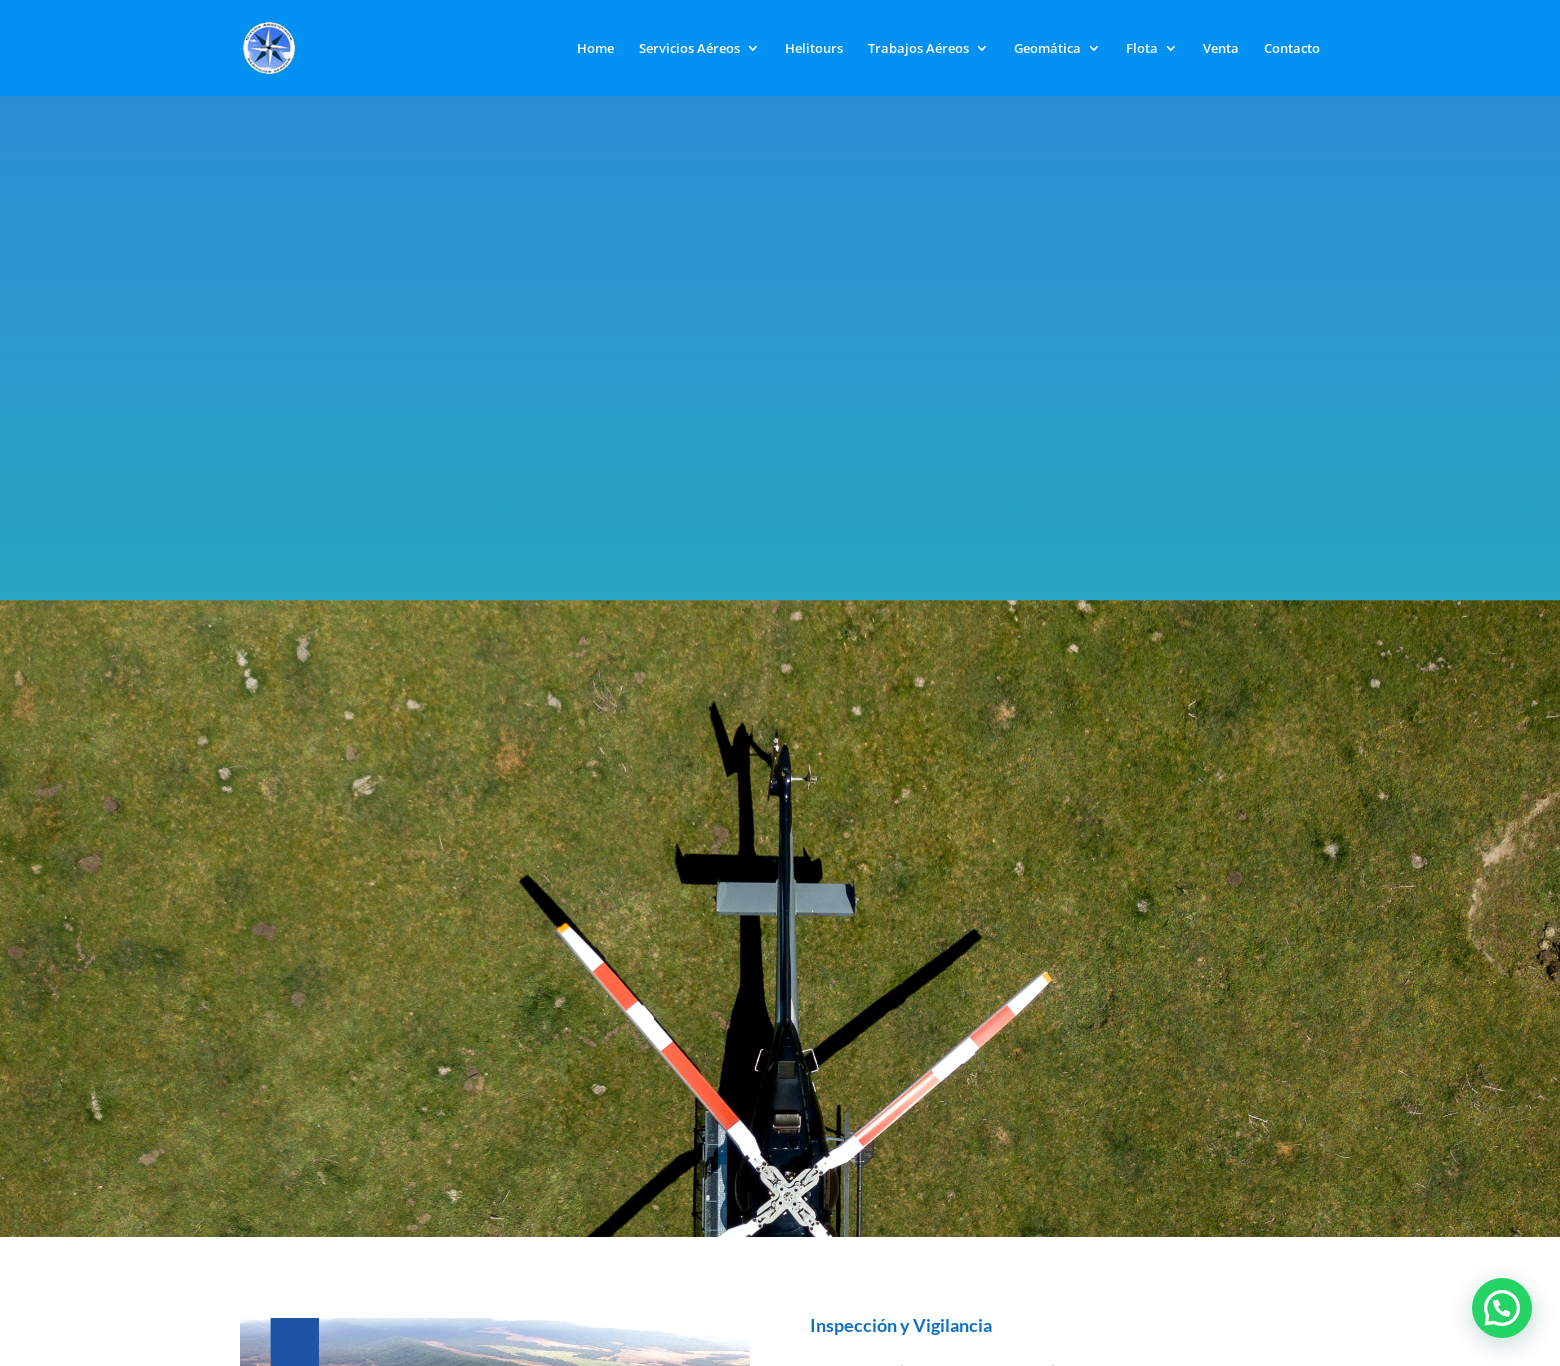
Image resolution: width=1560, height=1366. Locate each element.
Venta (1221, 49)
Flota (1142, 49)
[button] (1502, 1308)
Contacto (1292, 49)
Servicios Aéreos (689, 49)
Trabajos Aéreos (918, 49)
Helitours (814, 49)
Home (595, 49)
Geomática (1047, 49)
